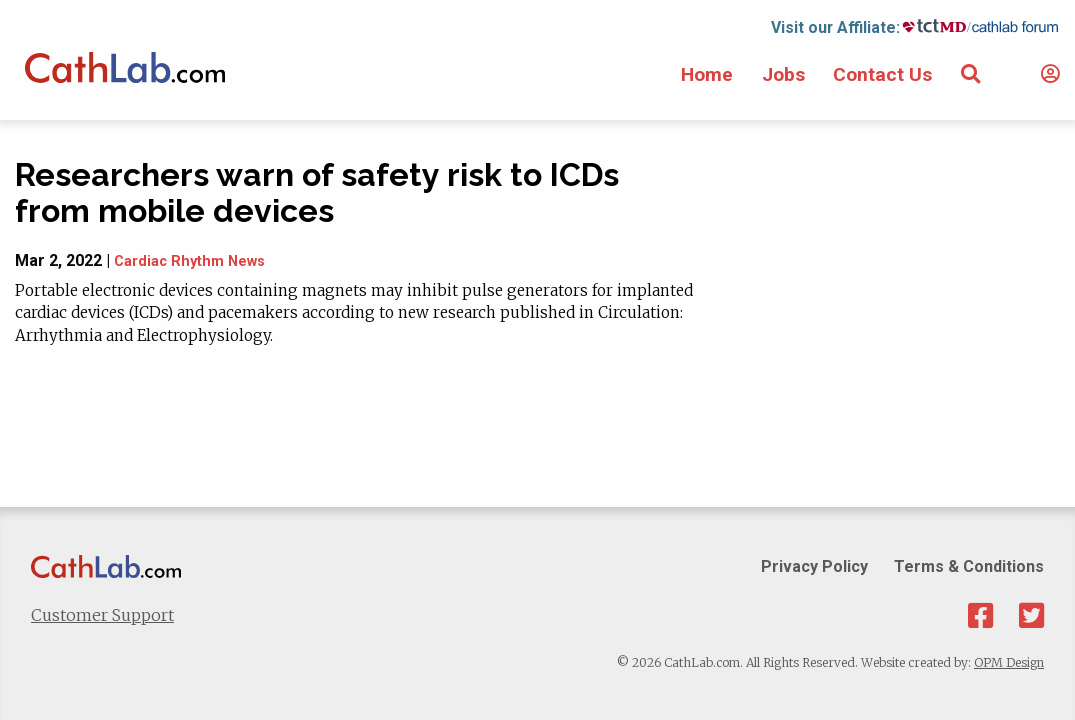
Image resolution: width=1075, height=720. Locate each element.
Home (707, 74)
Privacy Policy (814, 566)
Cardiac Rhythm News (189, 261)
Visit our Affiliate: (835, 27)
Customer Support (102, 615)
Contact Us (882, 74)
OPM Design (1009, 662)
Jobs (783, 74)
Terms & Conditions (969, 566)
